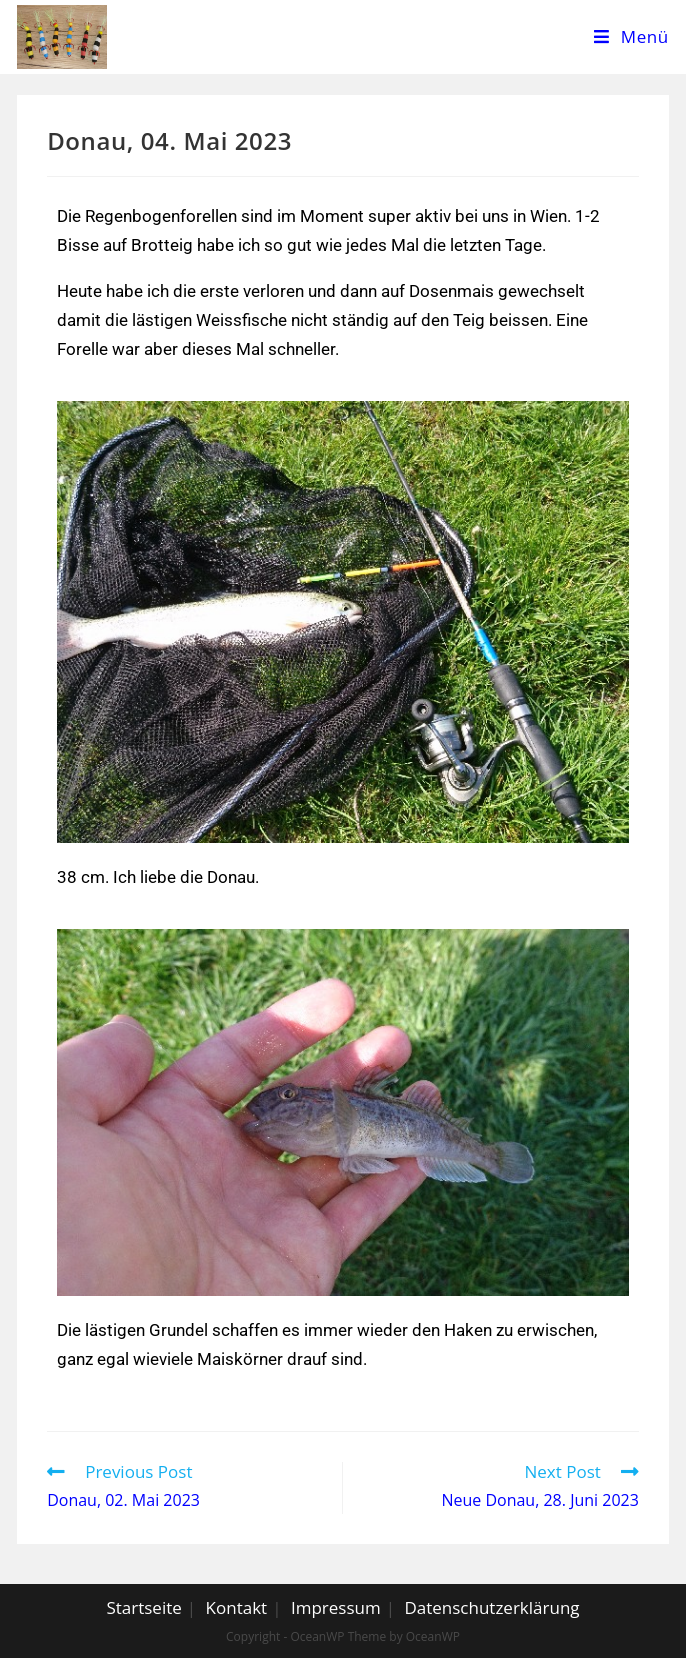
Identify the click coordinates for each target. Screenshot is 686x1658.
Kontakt (237, 1607)
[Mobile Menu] (631, 37)
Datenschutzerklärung (491, 1607)
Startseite (143, 1607)
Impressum (336, 1607)
